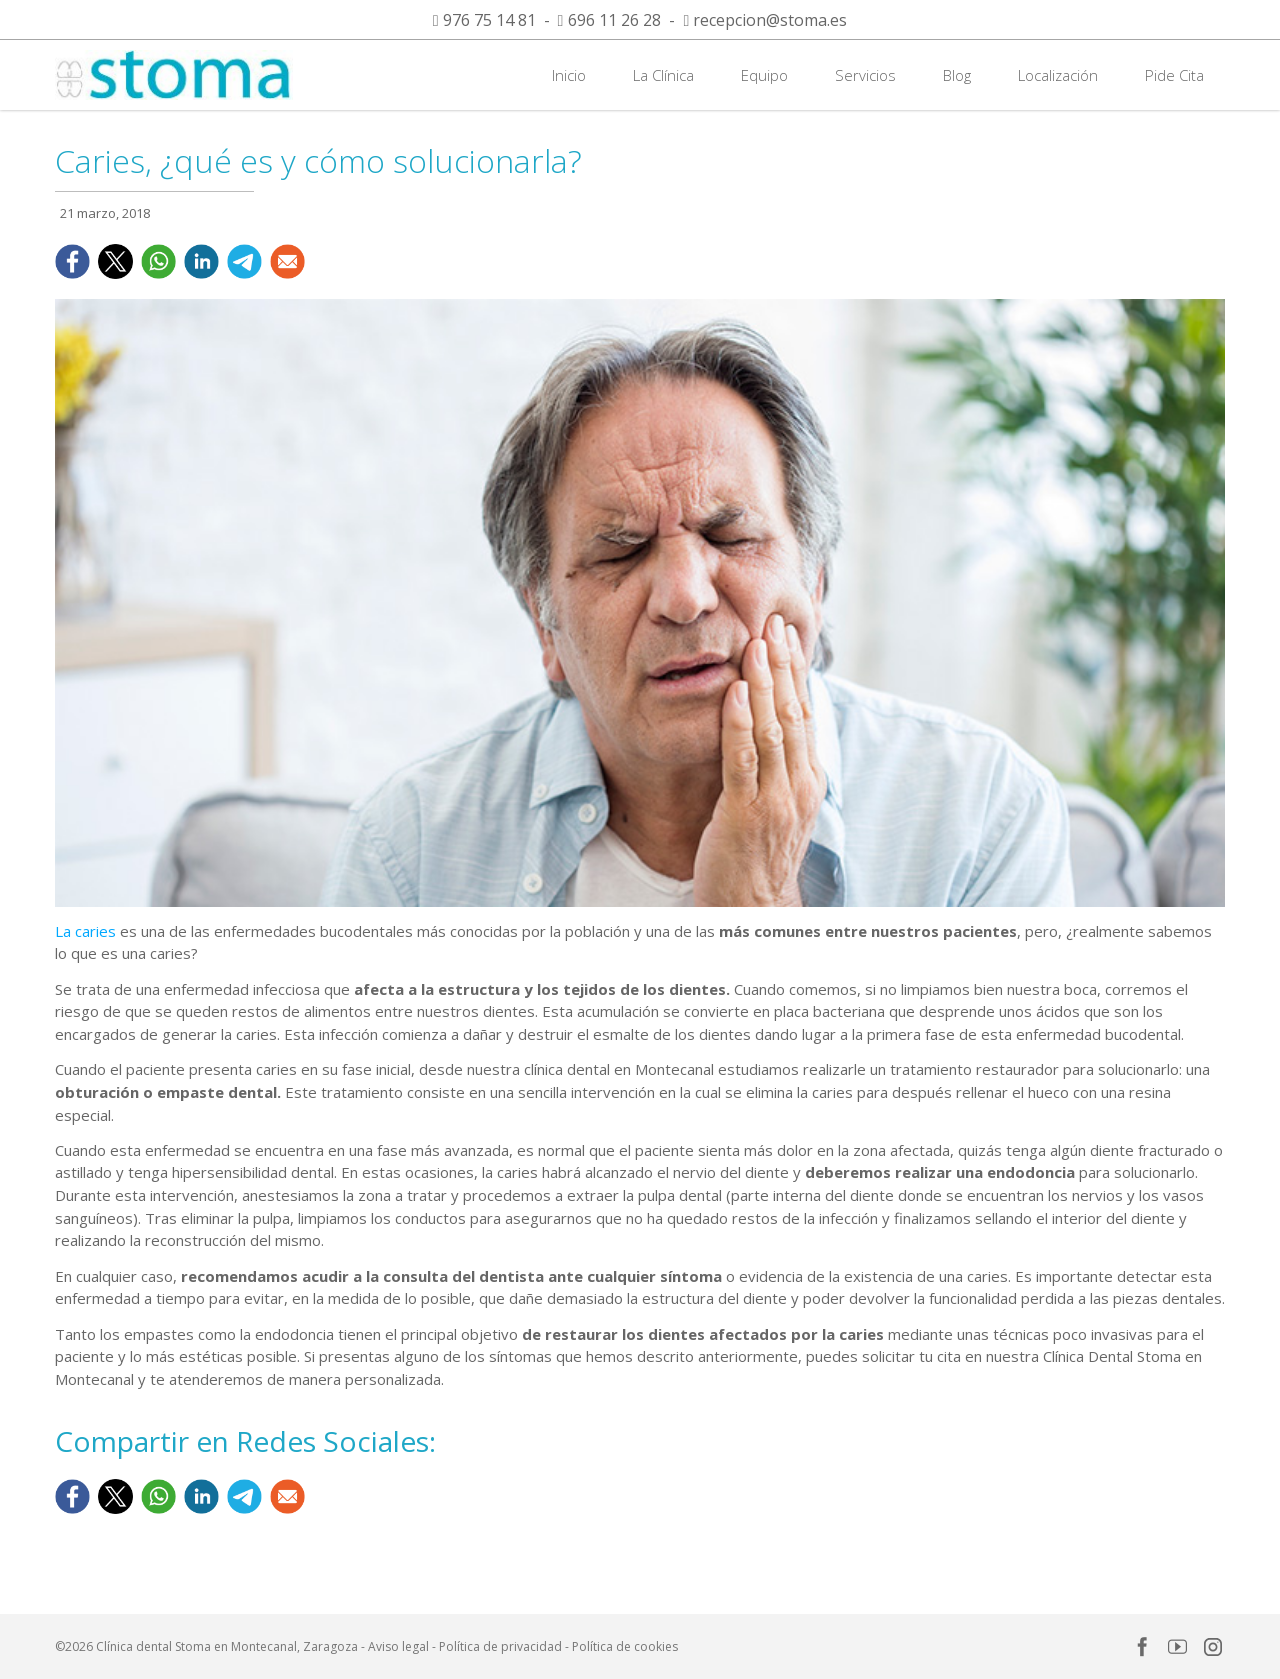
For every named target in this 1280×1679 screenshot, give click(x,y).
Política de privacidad (500, 1646)
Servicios (865, 75)
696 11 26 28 (614, 20)
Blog (957, 75)
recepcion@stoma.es (770, 20)
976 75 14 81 (489, 20)
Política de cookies (625, 1646)
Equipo (764, 75)
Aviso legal (398, 1646)
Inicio (569, 75)
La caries (85, 931)
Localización (1058, 75)
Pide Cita (1174, 75)
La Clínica (663, 75)
